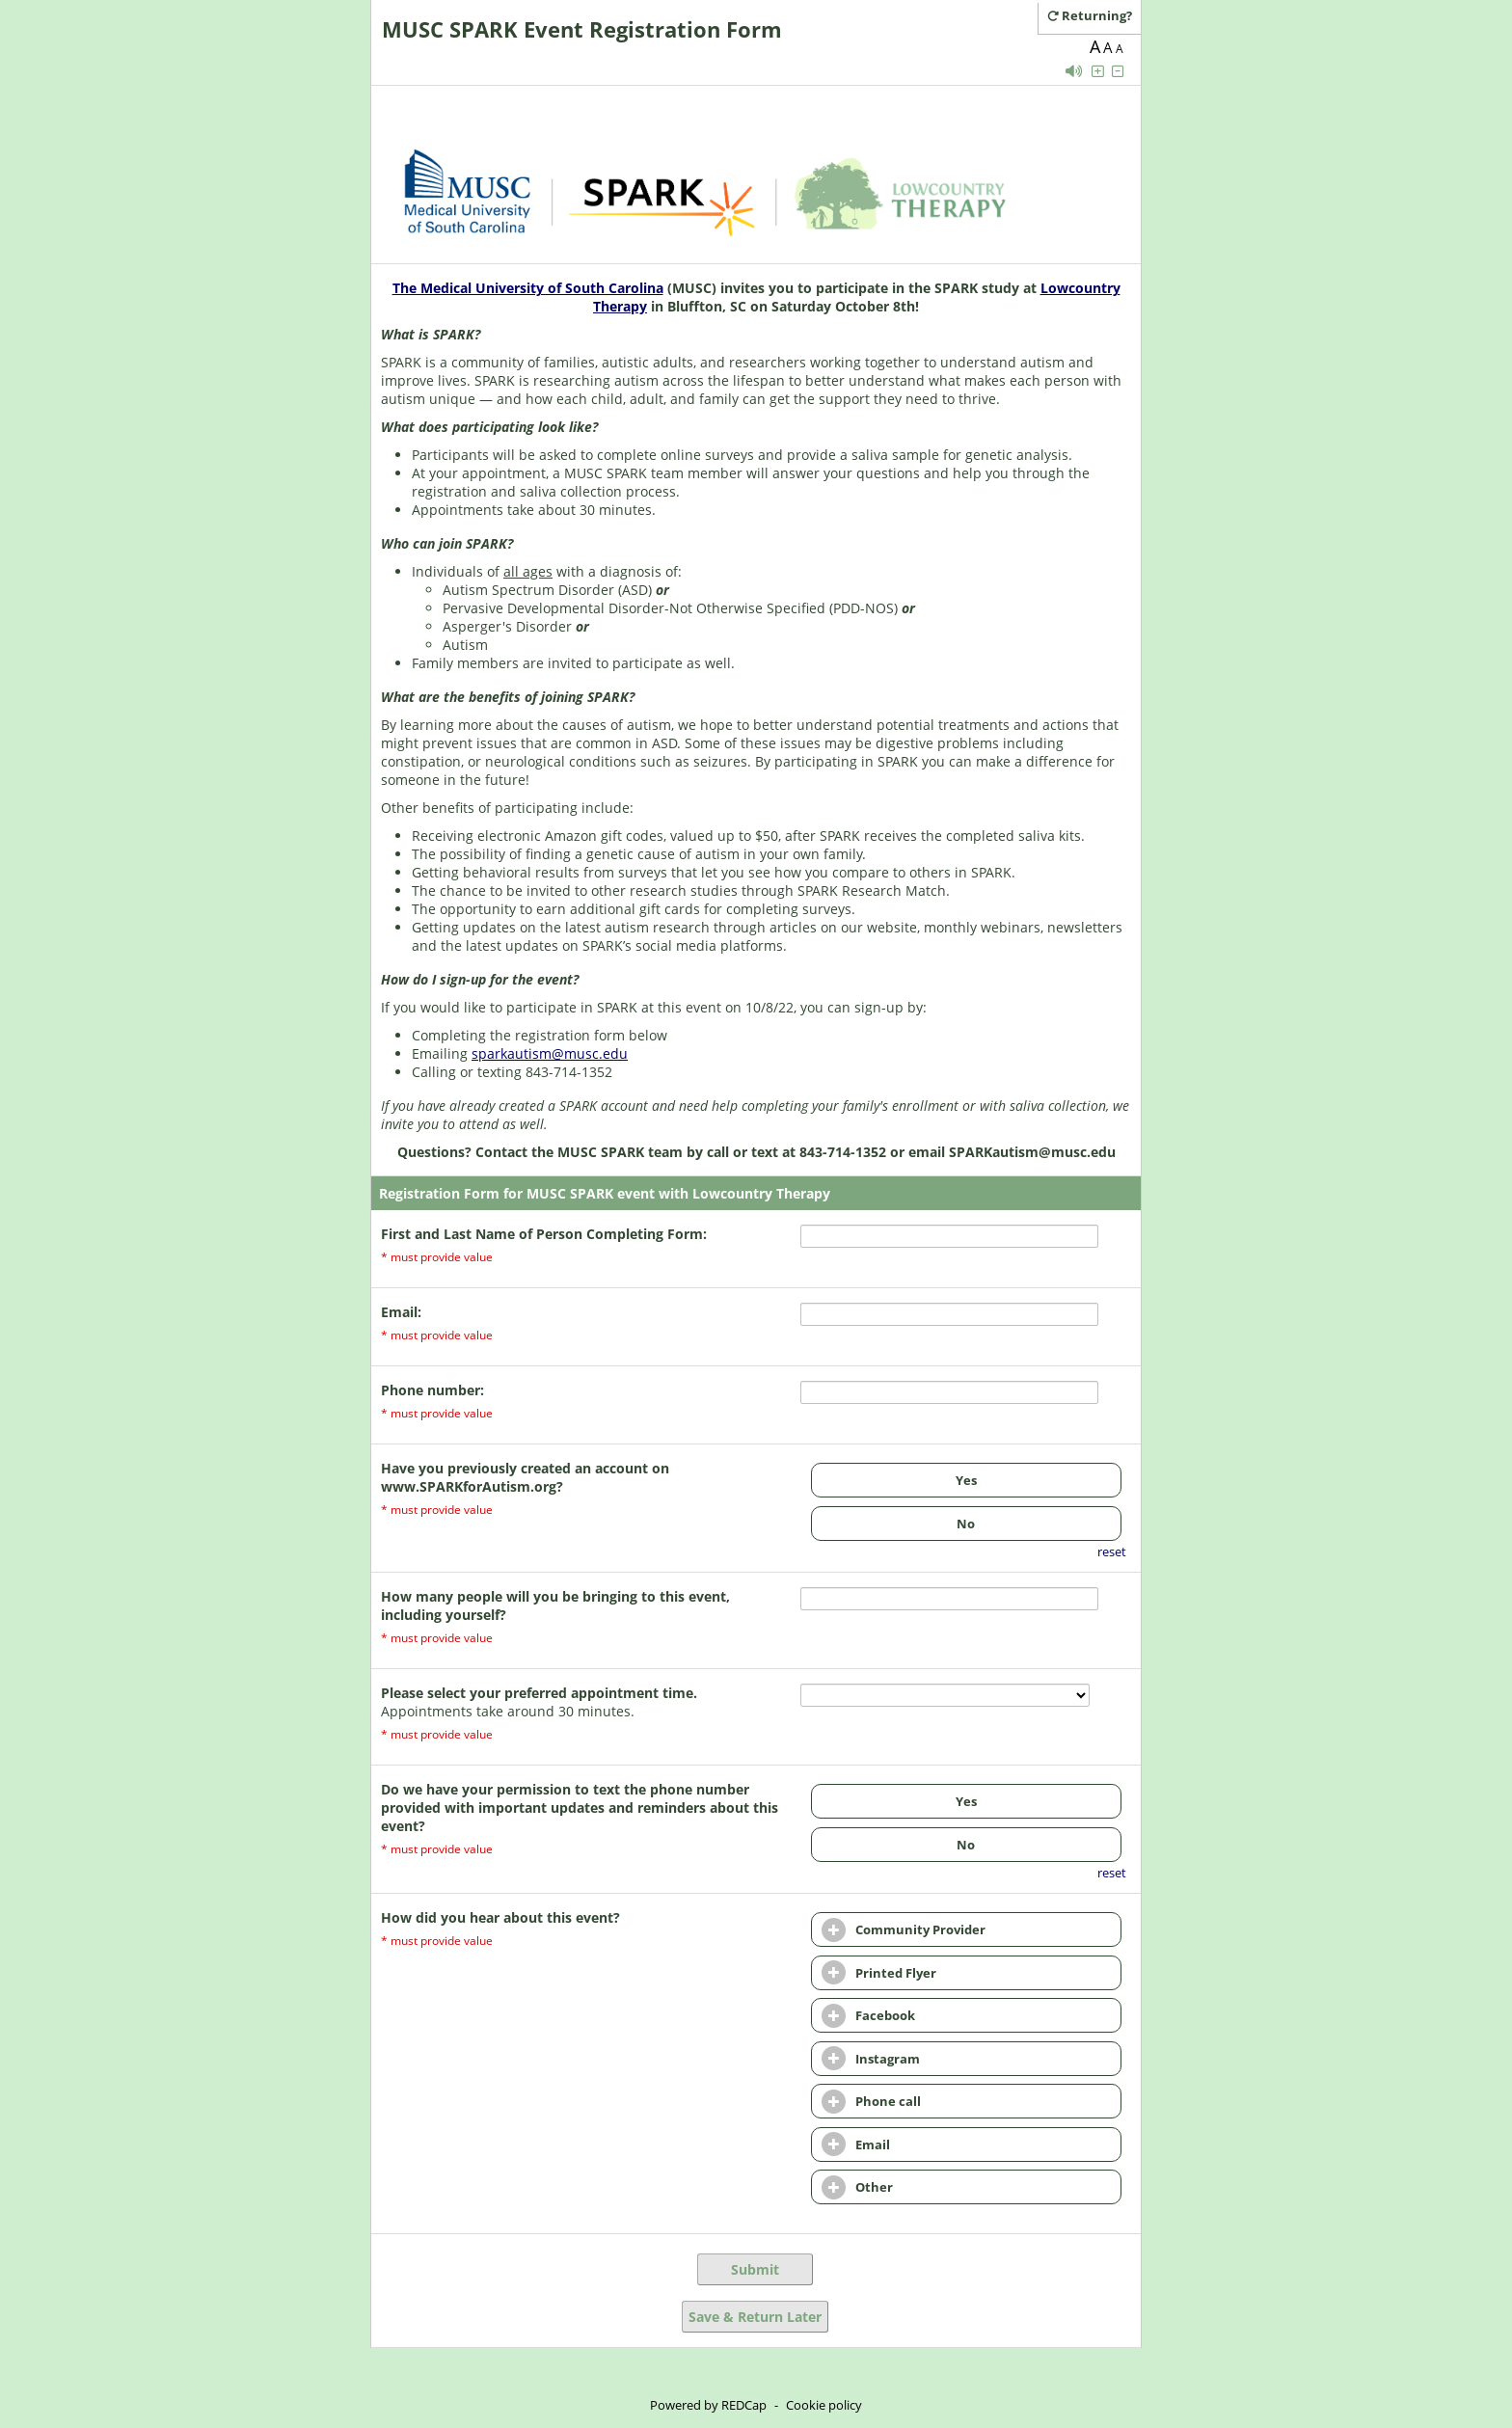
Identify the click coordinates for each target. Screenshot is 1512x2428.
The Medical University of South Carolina (527, 288)
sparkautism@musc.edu (550, 1053)
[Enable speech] (1074, 71)
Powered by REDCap (708, 2405)
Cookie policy (824, 2405)
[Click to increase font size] (1097, 71)
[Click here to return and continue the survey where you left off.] (1097, 15)
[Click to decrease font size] (1117, 71)
